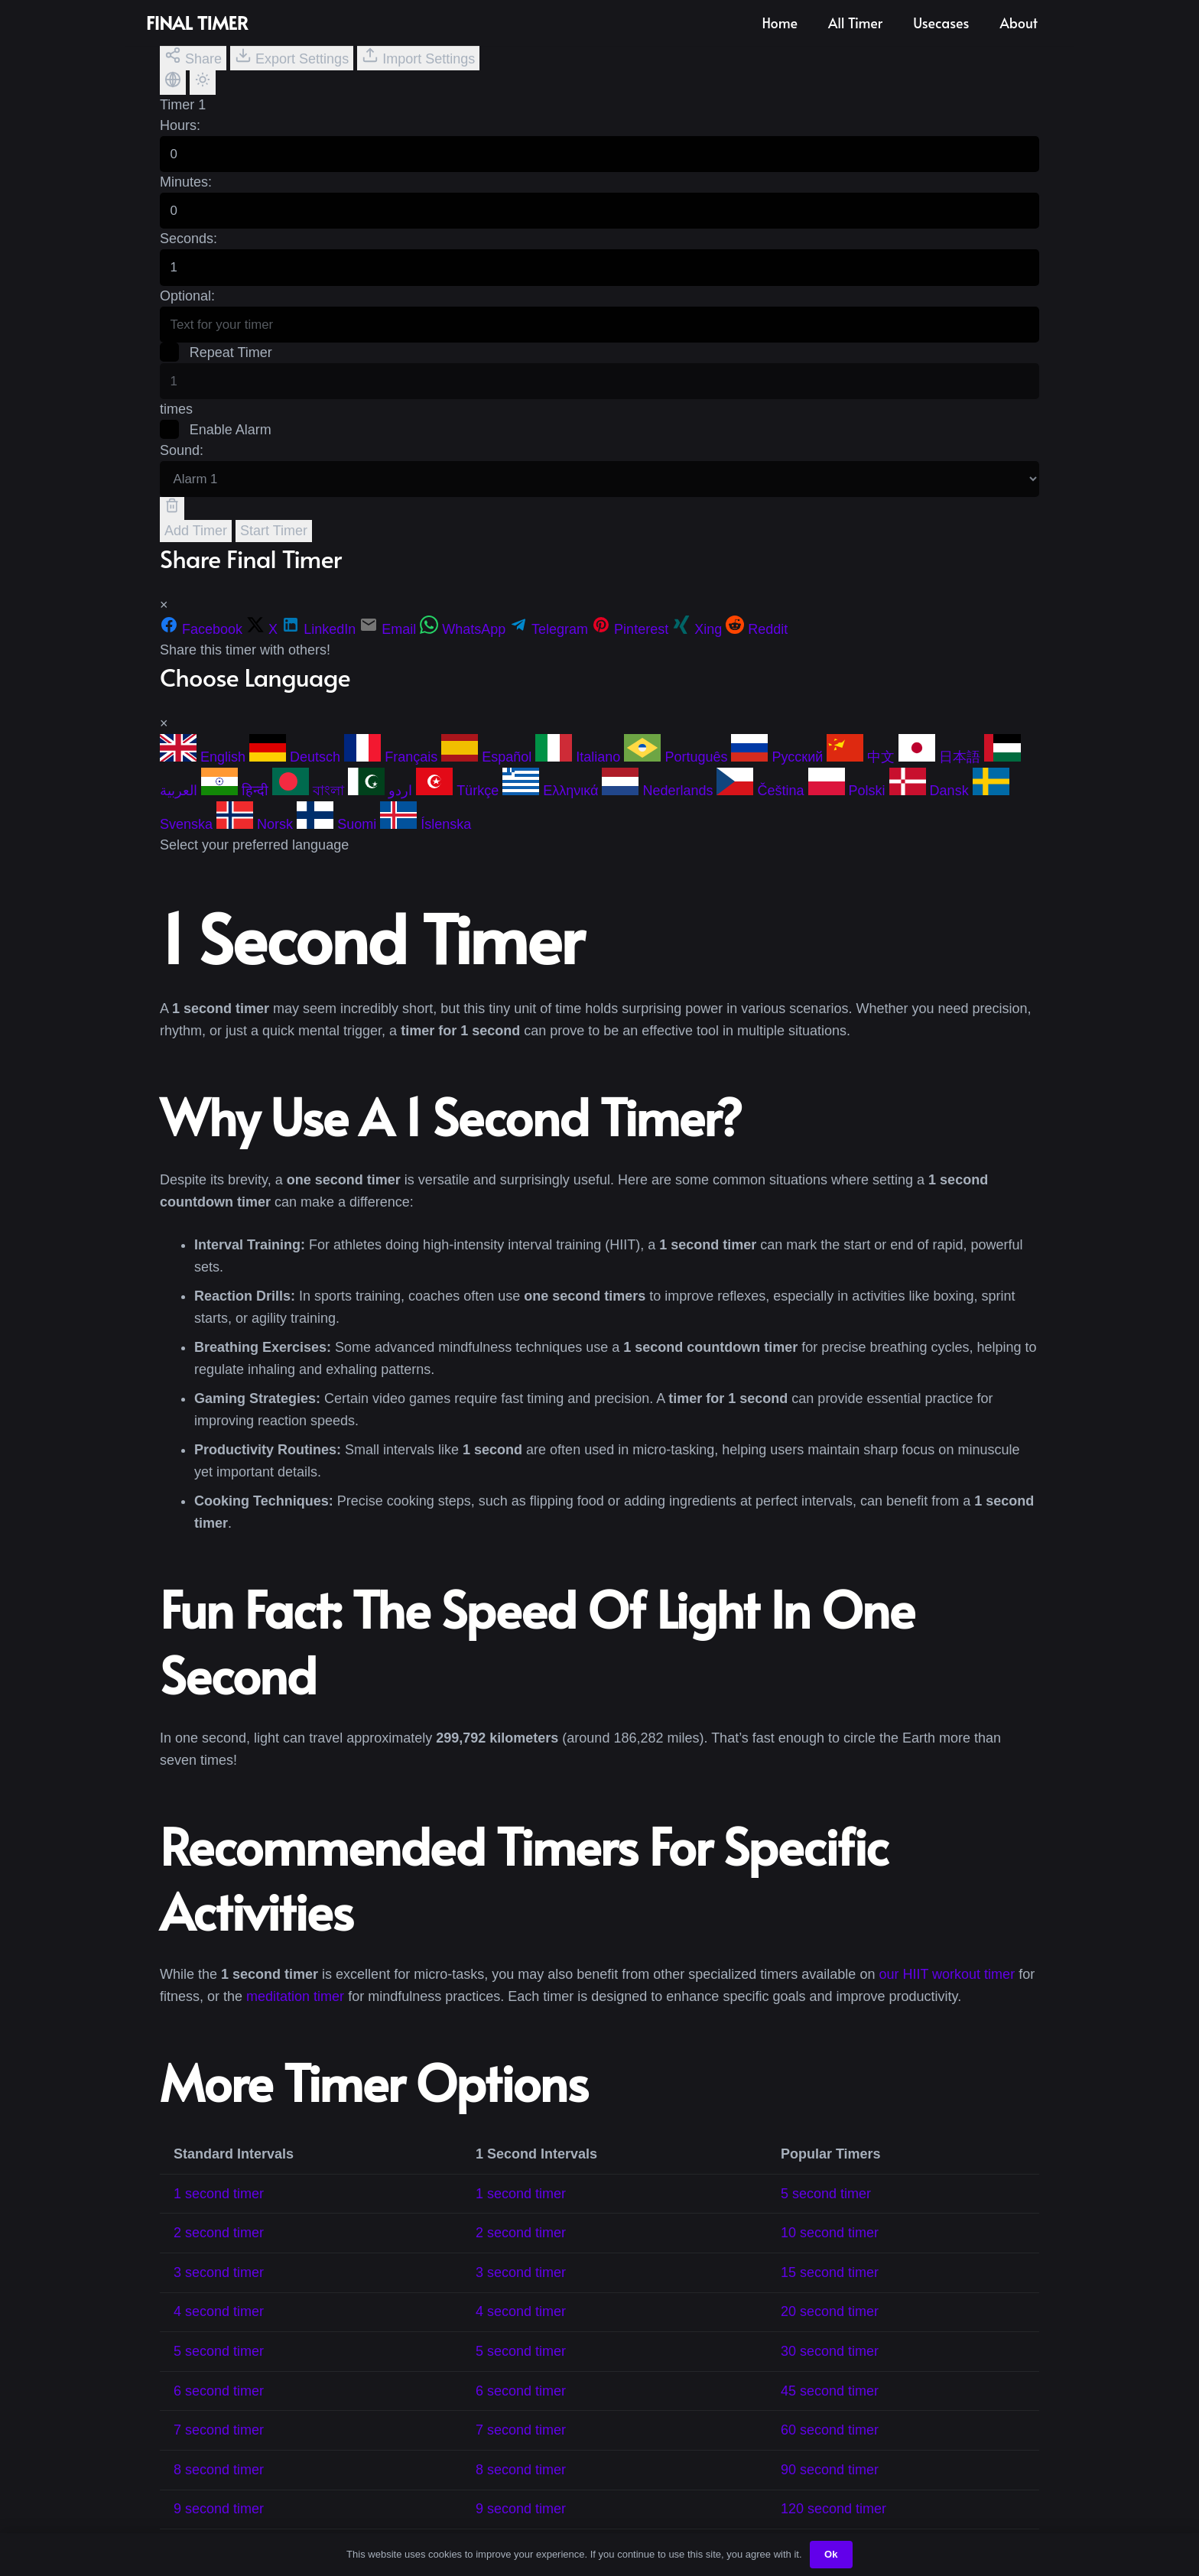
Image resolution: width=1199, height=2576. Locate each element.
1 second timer (219, 2208)
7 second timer (219, 2445)
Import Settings (418, 57)
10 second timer (830, 2248)
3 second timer (219, 2287)
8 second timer (219, 2484)
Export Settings (292, 57)
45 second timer (830, 2405)
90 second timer (830, 2484)
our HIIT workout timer (947, 1988)
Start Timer (273, 545)
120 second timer (833, 2524)
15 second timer (830, 2287)
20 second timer (830, 2326)
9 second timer (219, 2524)
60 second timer (830, 2445)
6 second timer (219, 2405)
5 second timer (826, 2208)
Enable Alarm (216, 442)
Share (193, 57)
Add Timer (195, 545)
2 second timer (219, 2248)
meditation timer (295, 2011)
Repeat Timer (217, 362)
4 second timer (219, 2326)
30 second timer (830, 2365)
